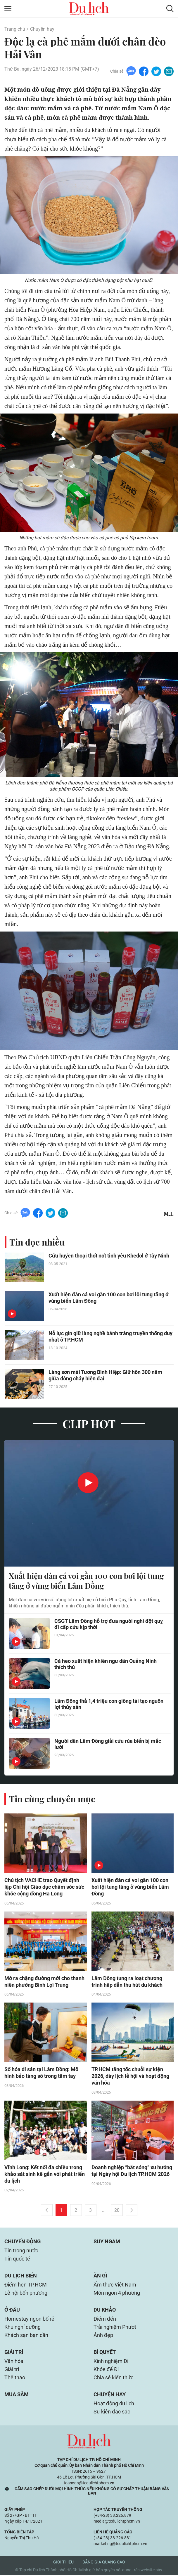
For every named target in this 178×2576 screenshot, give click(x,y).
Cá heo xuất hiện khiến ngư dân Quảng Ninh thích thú (105, 1664)
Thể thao (14, 2378)
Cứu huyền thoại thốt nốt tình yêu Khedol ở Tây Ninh (109, 1256)
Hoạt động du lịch (114, 2404)
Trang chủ (14, 29)
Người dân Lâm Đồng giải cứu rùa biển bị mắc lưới (107, 1744)
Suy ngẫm (107, 2242)
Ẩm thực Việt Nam (115, 2285)
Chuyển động (22, 2242)
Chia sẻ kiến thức (113, 2378)
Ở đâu (12, 2311)
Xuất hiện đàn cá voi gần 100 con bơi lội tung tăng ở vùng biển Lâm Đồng (108, 1298)
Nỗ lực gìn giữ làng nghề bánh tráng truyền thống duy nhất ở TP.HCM (110, 1336)
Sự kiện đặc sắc (112, 2412)
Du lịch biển (20, 2276)
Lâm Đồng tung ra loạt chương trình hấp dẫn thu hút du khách (127, 1982)
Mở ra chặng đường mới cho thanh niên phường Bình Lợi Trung (44, 1982)
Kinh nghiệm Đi (111, 2362)
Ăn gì (100, 2276)
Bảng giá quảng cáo (103, 2563)
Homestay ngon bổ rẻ (29, 2320)
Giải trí (13, 2353)
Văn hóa (13, 2362)
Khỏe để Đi (106, 2370)
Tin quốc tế (17, 2259)
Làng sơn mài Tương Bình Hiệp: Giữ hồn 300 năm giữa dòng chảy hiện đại (105, 1375)
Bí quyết (105, 2353)
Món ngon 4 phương (117, 2294)
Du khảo (105, 2311)
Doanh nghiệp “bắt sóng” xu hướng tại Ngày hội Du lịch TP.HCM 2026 (131, 2171)
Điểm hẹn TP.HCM (25, 2285)
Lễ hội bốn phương (25, 2294)
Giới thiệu (63, 2563)
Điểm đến (105, 2320)
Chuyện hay (42, 29)
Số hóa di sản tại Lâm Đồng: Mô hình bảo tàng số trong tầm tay (41, 2073)
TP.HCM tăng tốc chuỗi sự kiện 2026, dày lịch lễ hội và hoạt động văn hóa (130, 2077)
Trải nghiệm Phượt (115, 2328)
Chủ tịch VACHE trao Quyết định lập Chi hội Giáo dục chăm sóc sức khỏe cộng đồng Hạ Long (44, 1887)
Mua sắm (16, 2395)
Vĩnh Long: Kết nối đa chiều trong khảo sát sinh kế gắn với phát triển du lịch (44, 2175)
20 (117, 2211)
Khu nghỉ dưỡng (22, 2328)
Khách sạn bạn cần (26, 2336)
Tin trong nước (21, 2251)
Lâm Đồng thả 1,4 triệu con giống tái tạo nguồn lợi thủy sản (108, 1704)
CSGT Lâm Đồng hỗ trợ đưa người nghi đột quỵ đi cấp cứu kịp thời (108, 1624)
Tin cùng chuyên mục (52, 1799)
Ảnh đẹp (103, 2336)
